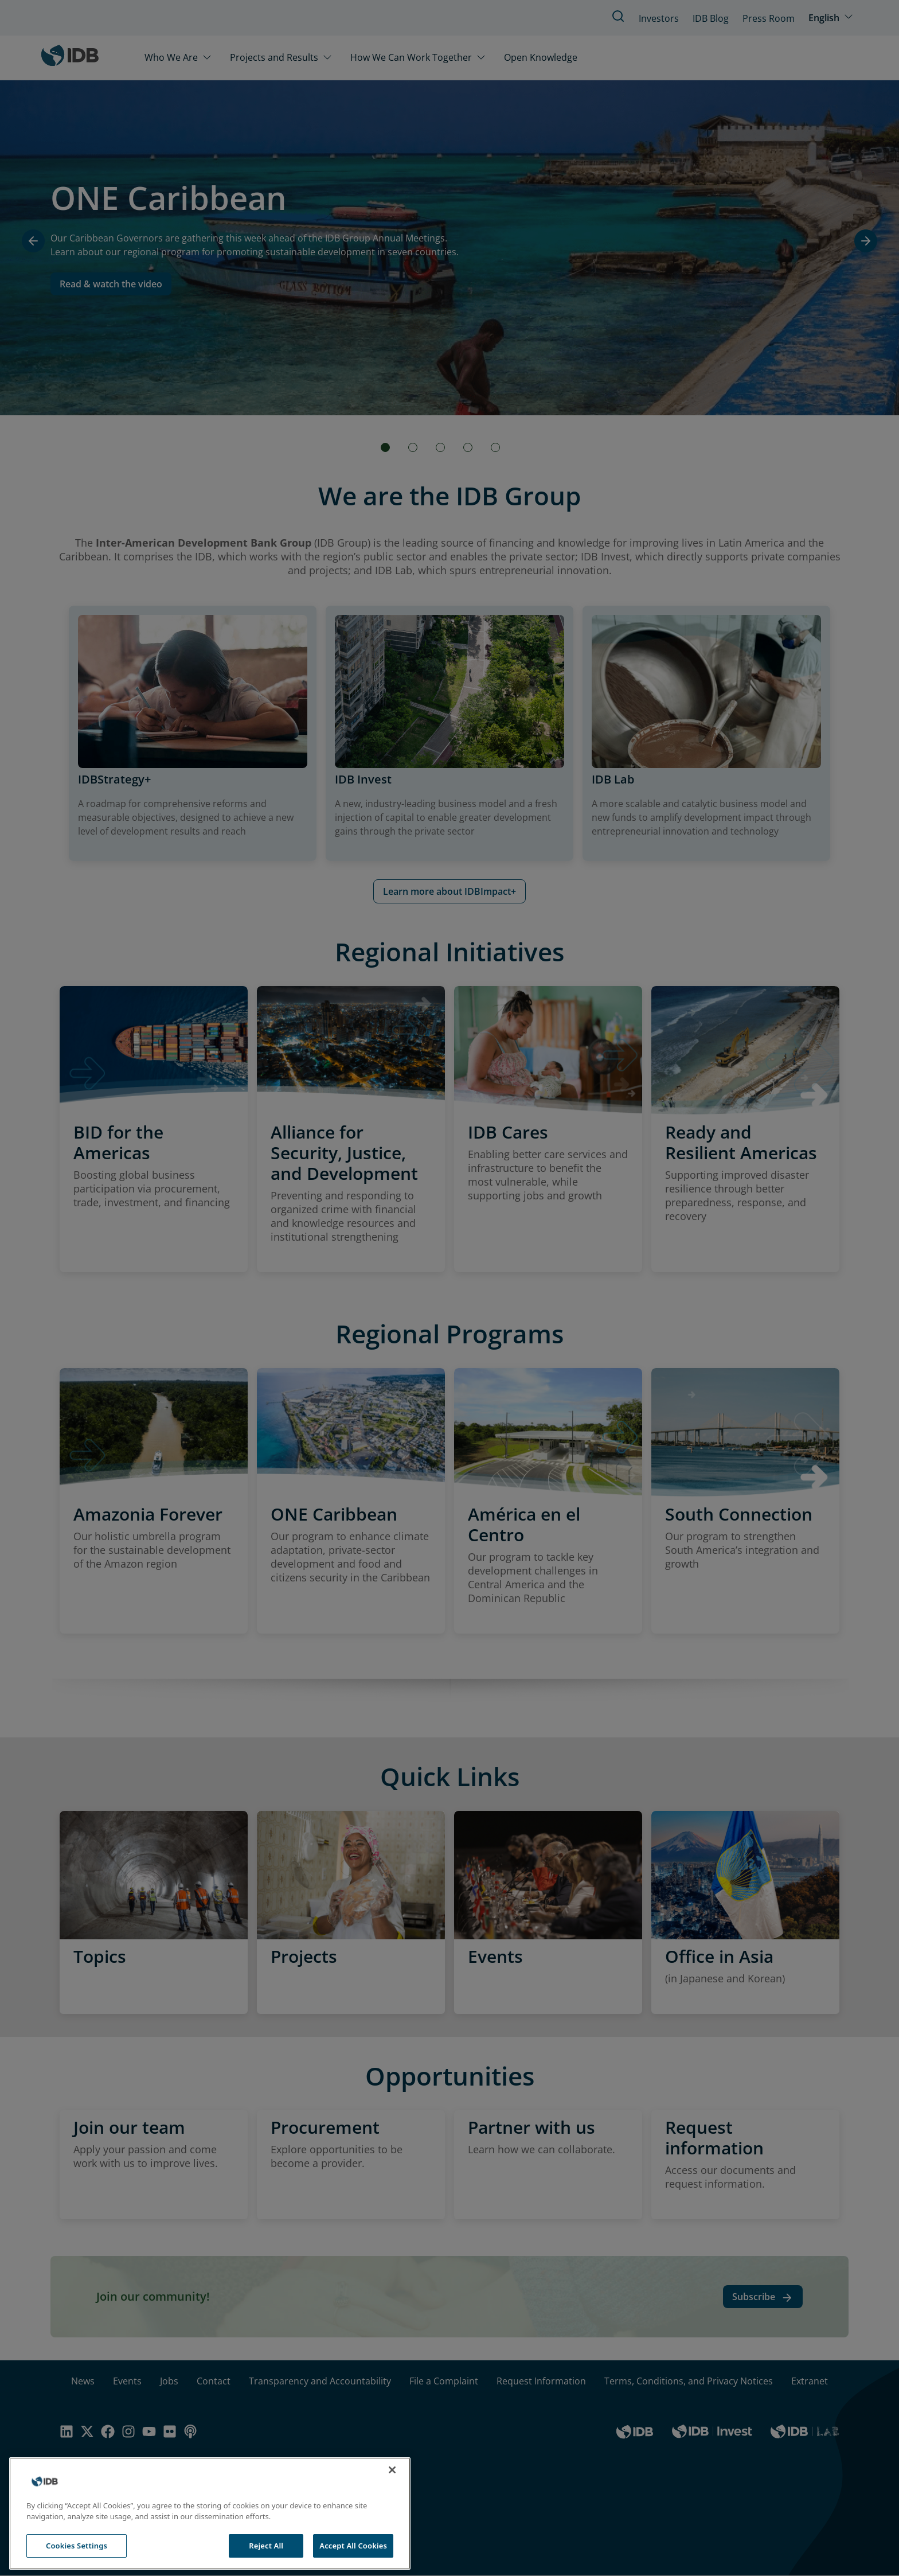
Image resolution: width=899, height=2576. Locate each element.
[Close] (392, 2491)
